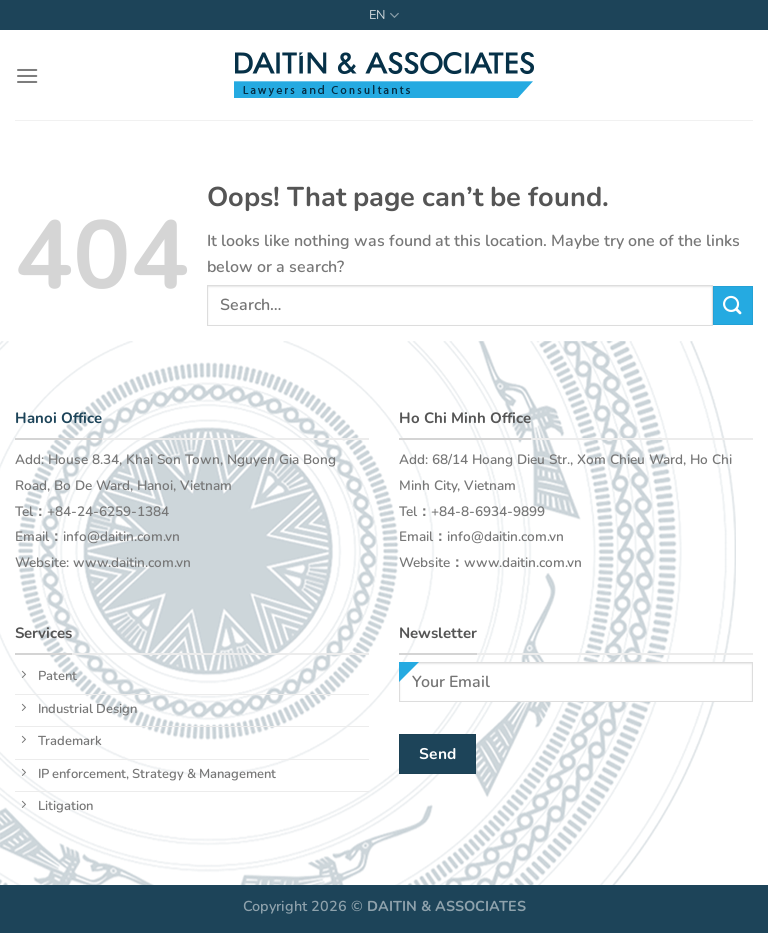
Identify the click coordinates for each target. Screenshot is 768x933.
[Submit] (733, 305)
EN (383, 15)
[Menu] (27, 75)
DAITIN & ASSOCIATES (446, 906)
